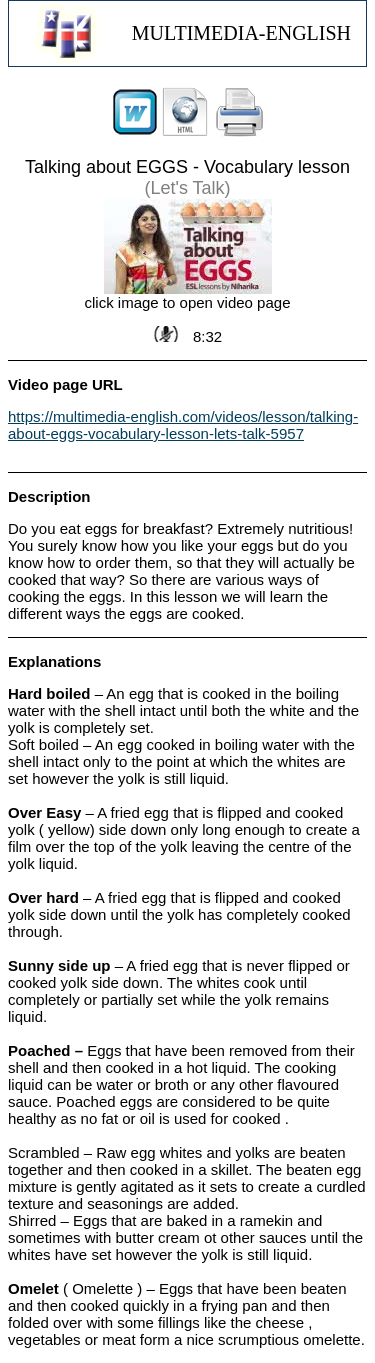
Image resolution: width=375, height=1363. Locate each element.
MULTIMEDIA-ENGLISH (241, 33)
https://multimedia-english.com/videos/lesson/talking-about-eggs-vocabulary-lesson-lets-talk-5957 (183, 425)
